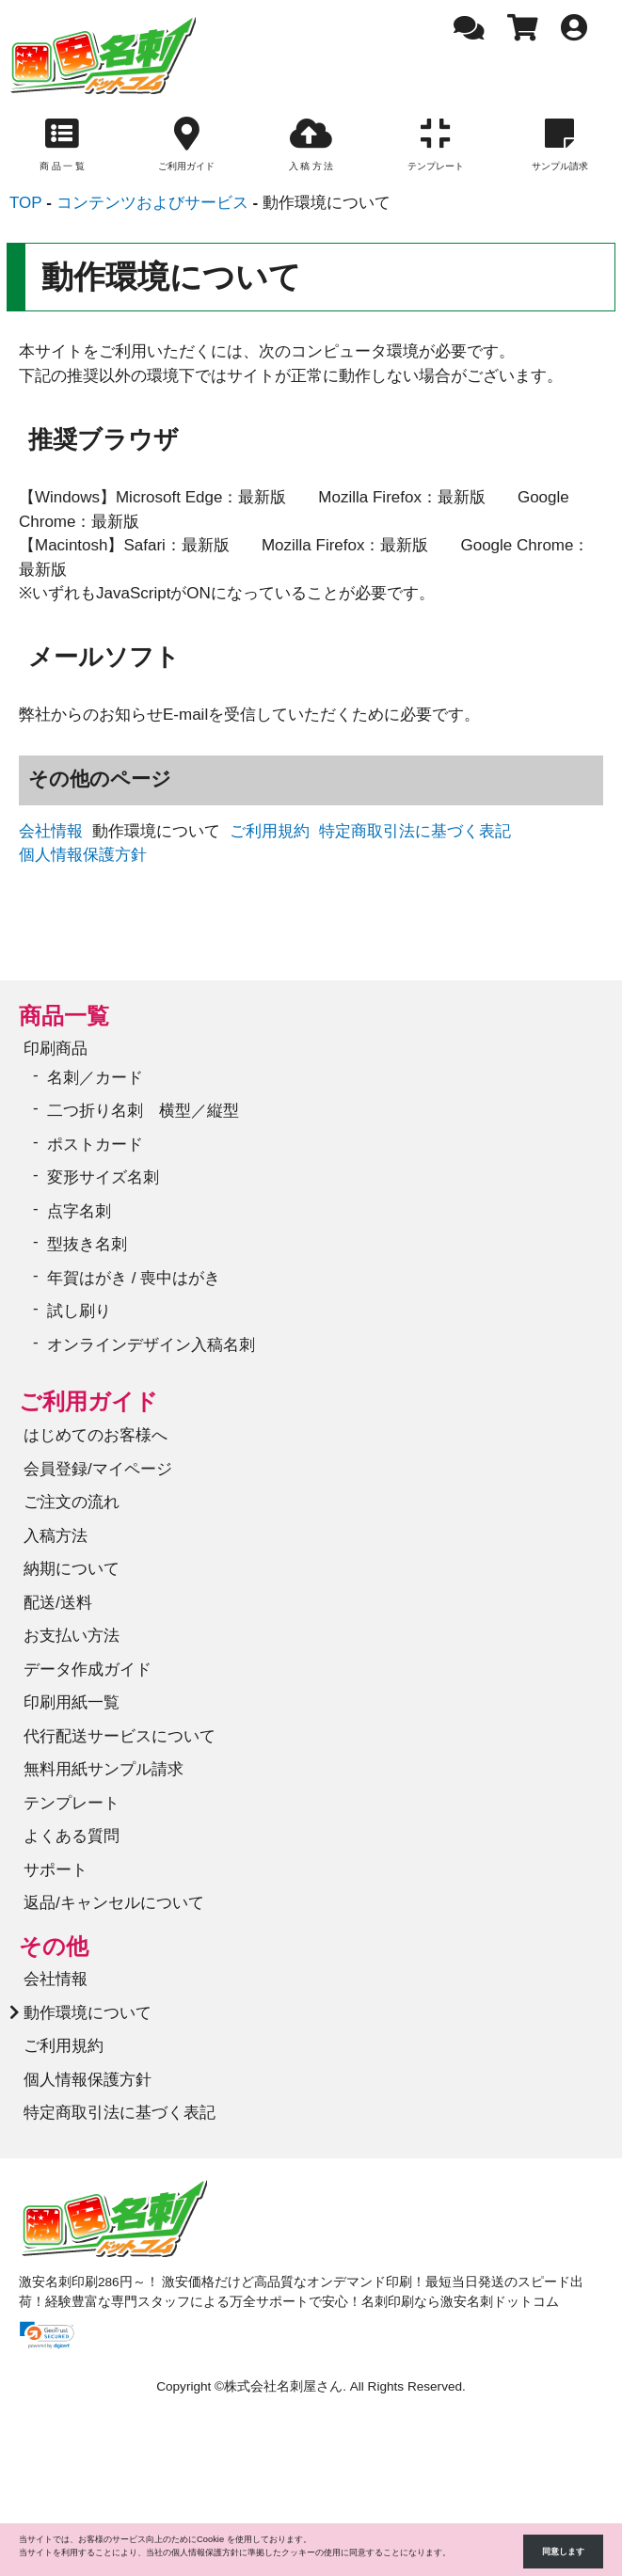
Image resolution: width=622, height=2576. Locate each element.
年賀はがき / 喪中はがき (133, 1278)
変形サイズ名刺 (103, 1177)
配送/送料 (58, 1603)
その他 (53, 1946)
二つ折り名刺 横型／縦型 (143, 1111)
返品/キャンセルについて (114, 1903)
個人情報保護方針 (83, 855)
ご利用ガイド (88, 1401)
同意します (563, 2551)
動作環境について (88, 2013)
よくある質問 (72, 1836)
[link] (47, 2335)
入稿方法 (56, 1536)
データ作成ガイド (88, 1669)
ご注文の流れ (72, 1502)
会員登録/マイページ (98, 1469)
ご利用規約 (270, 831)
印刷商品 (56, 1048)
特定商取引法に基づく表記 (415, 831)
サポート (56, 1870)
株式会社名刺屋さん (283, 2386)
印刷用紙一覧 (72, 1702)
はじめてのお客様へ (95, 1435)
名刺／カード (95, 1078)
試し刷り (79, 1311)
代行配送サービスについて (119, 1736)
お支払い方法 (72, 1636)
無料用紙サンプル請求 (103, 1769)
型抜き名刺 (87, 1244)
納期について (72, 1569)
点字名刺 (79, 1211)
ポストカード (95, 1144)
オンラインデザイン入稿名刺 (151, 1345)
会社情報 (51, 831)
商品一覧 (64, 1015)
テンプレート (72, 1803)
